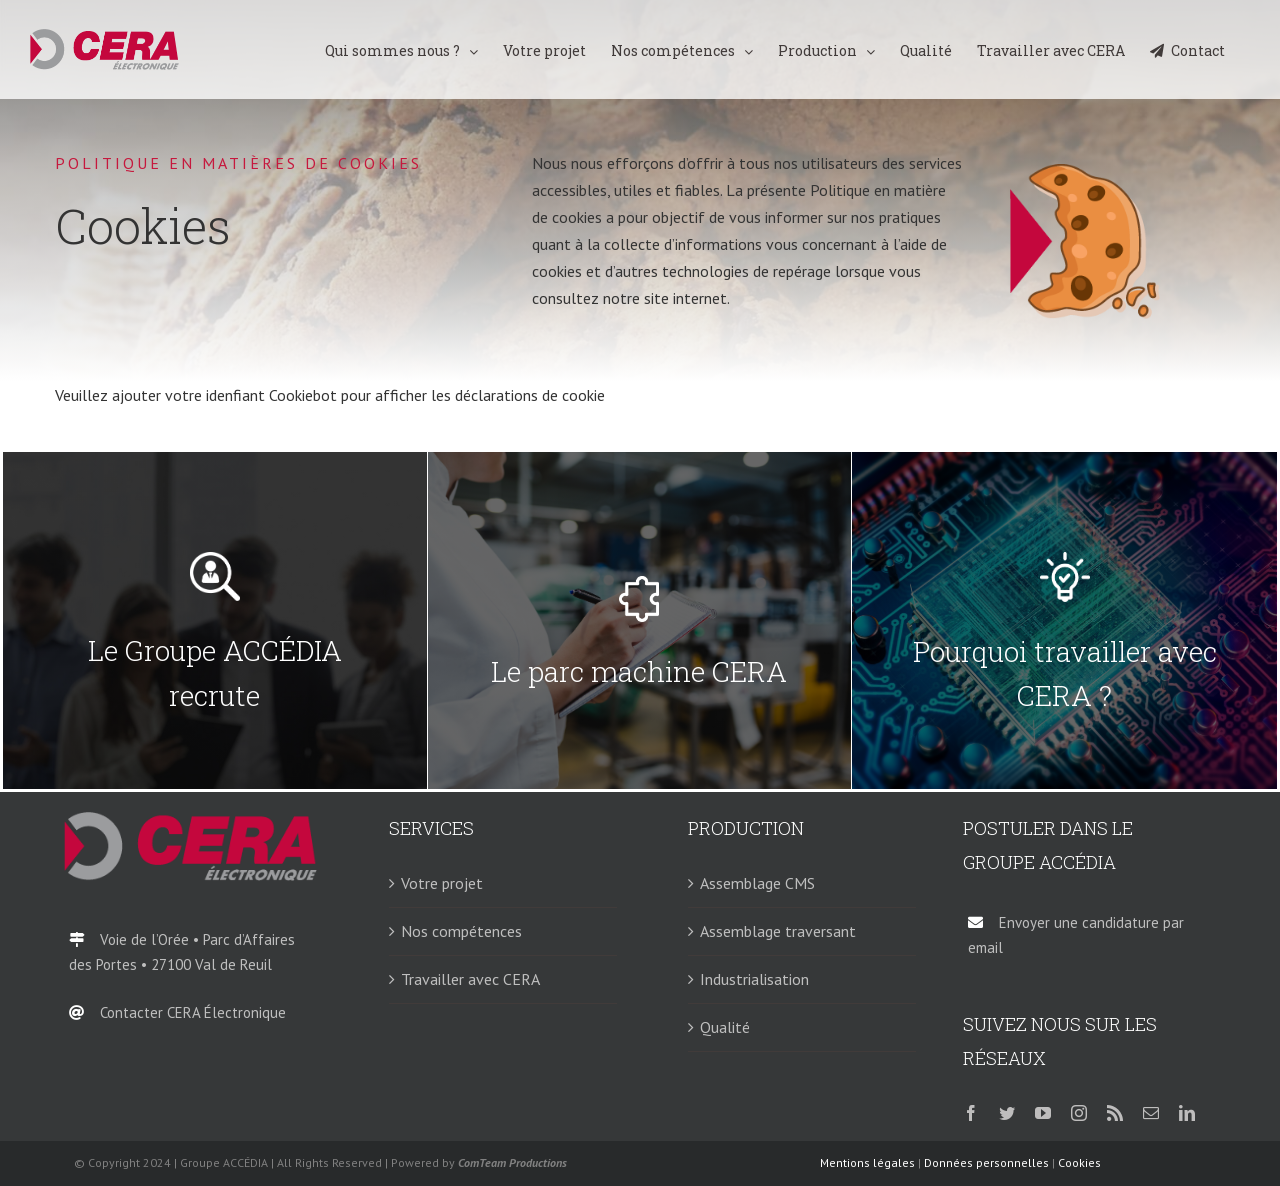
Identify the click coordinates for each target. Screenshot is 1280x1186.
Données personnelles (986, 1162)
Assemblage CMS (757, 883)
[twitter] (1007, 1113)
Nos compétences (461, 931)
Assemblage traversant (778, 931)
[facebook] (971, 1113)
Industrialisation (754, 979)
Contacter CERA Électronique (193, 1012)
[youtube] (1043, 1113)
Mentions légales (867, 1162)
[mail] (1151, 1113)
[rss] (1115, 1113)
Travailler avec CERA (470, 979)
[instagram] (1079, 1113)
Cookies (1079, 1162)
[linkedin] (1187, 1113)
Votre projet (442, 883)
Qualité (725, 1027)
